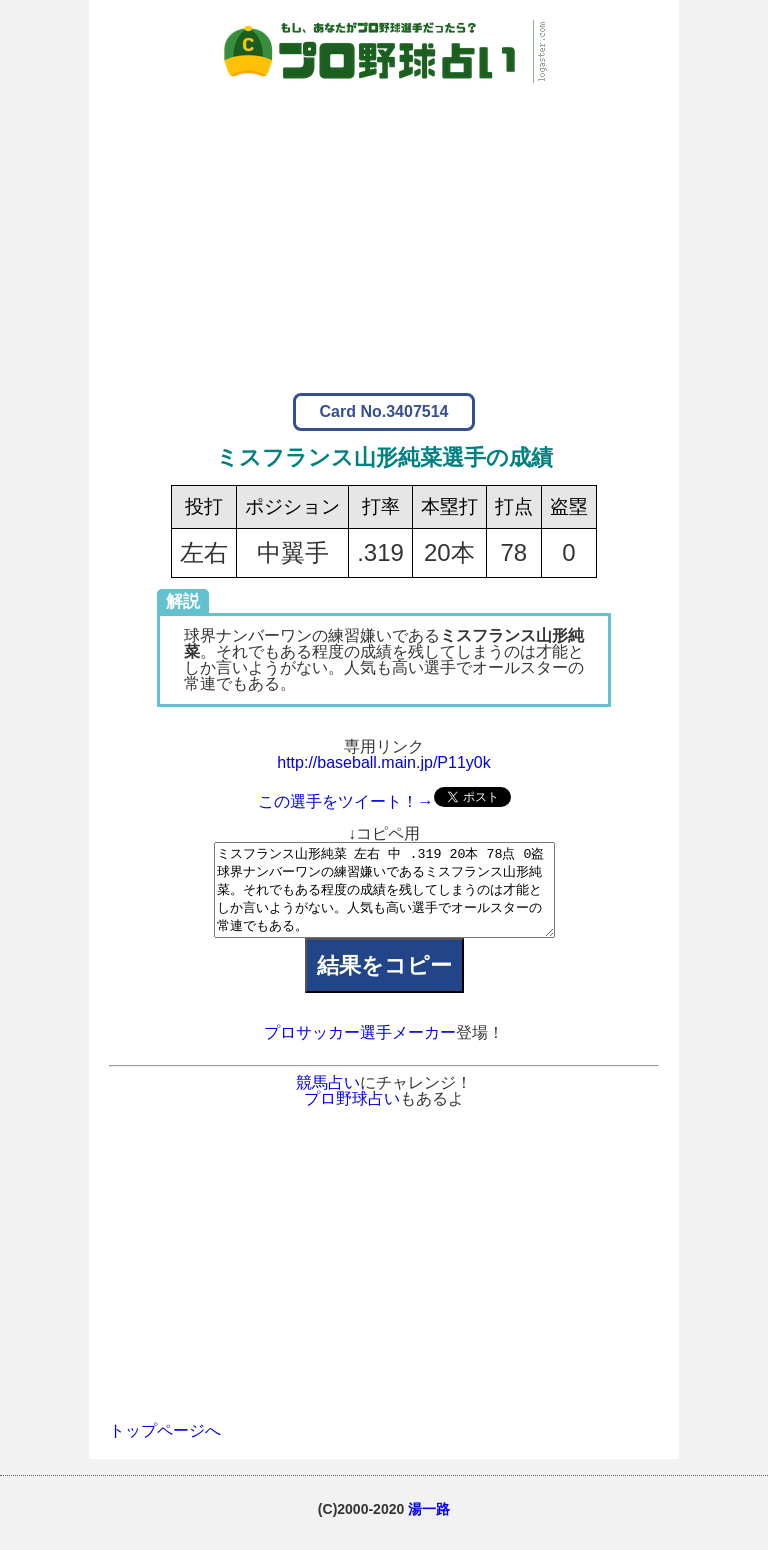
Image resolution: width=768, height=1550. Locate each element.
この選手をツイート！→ (346, 801)
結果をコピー (384, 983)
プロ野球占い (352, 1116)
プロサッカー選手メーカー (360, 1050)
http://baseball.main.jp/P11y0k (383, 762)
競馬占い (328, 1100)
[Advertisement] (384, 223)
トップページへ (165, 1448)
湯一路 (429, 1527)
